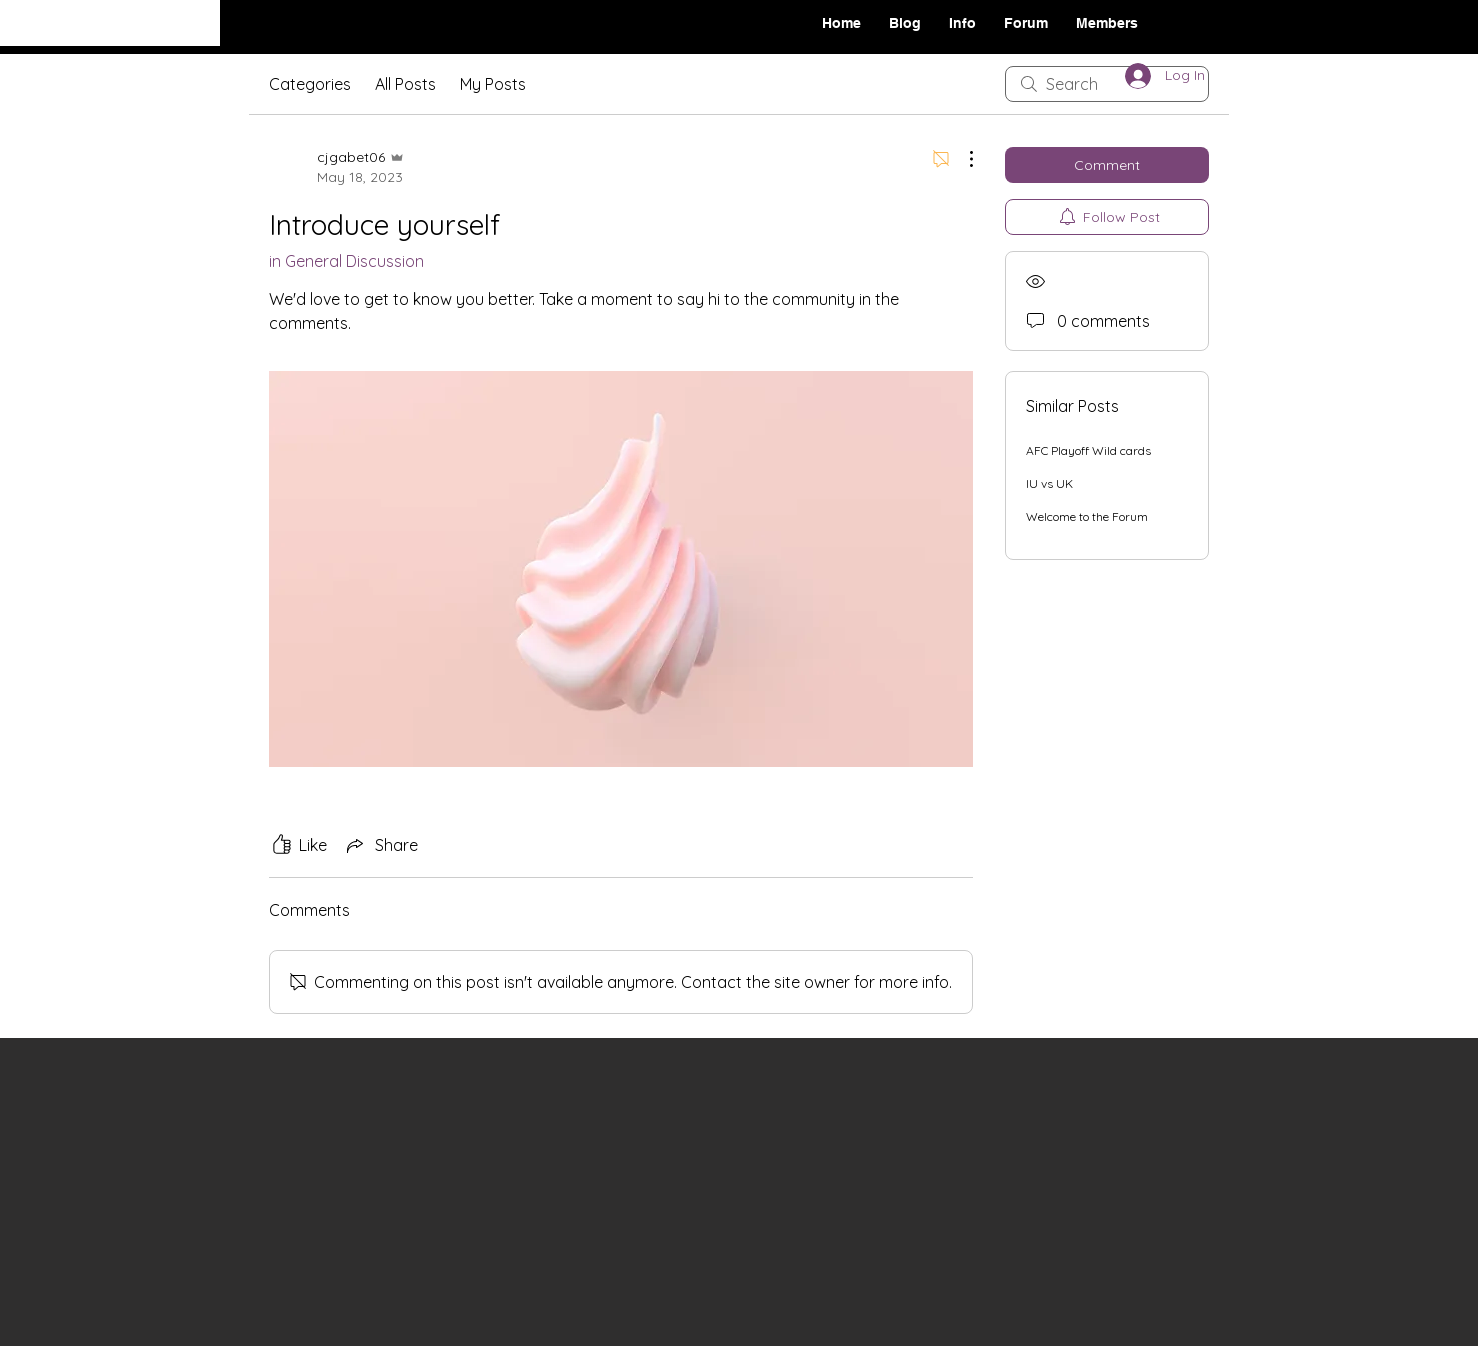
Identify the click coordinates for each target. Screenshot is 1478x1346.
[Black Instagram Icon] (1312, 21)
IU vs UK (1049, 483)
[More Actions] (961, 159)
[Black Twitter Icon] (1343, 21)
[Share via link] (380, 845)
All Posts (405, 84)
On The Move (98, 21)
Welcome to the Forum (1087, 516)
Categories (310, 84)
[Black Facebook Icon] (1281, 21)
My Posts (493, 84)
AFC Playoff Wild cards (1088, 450)
